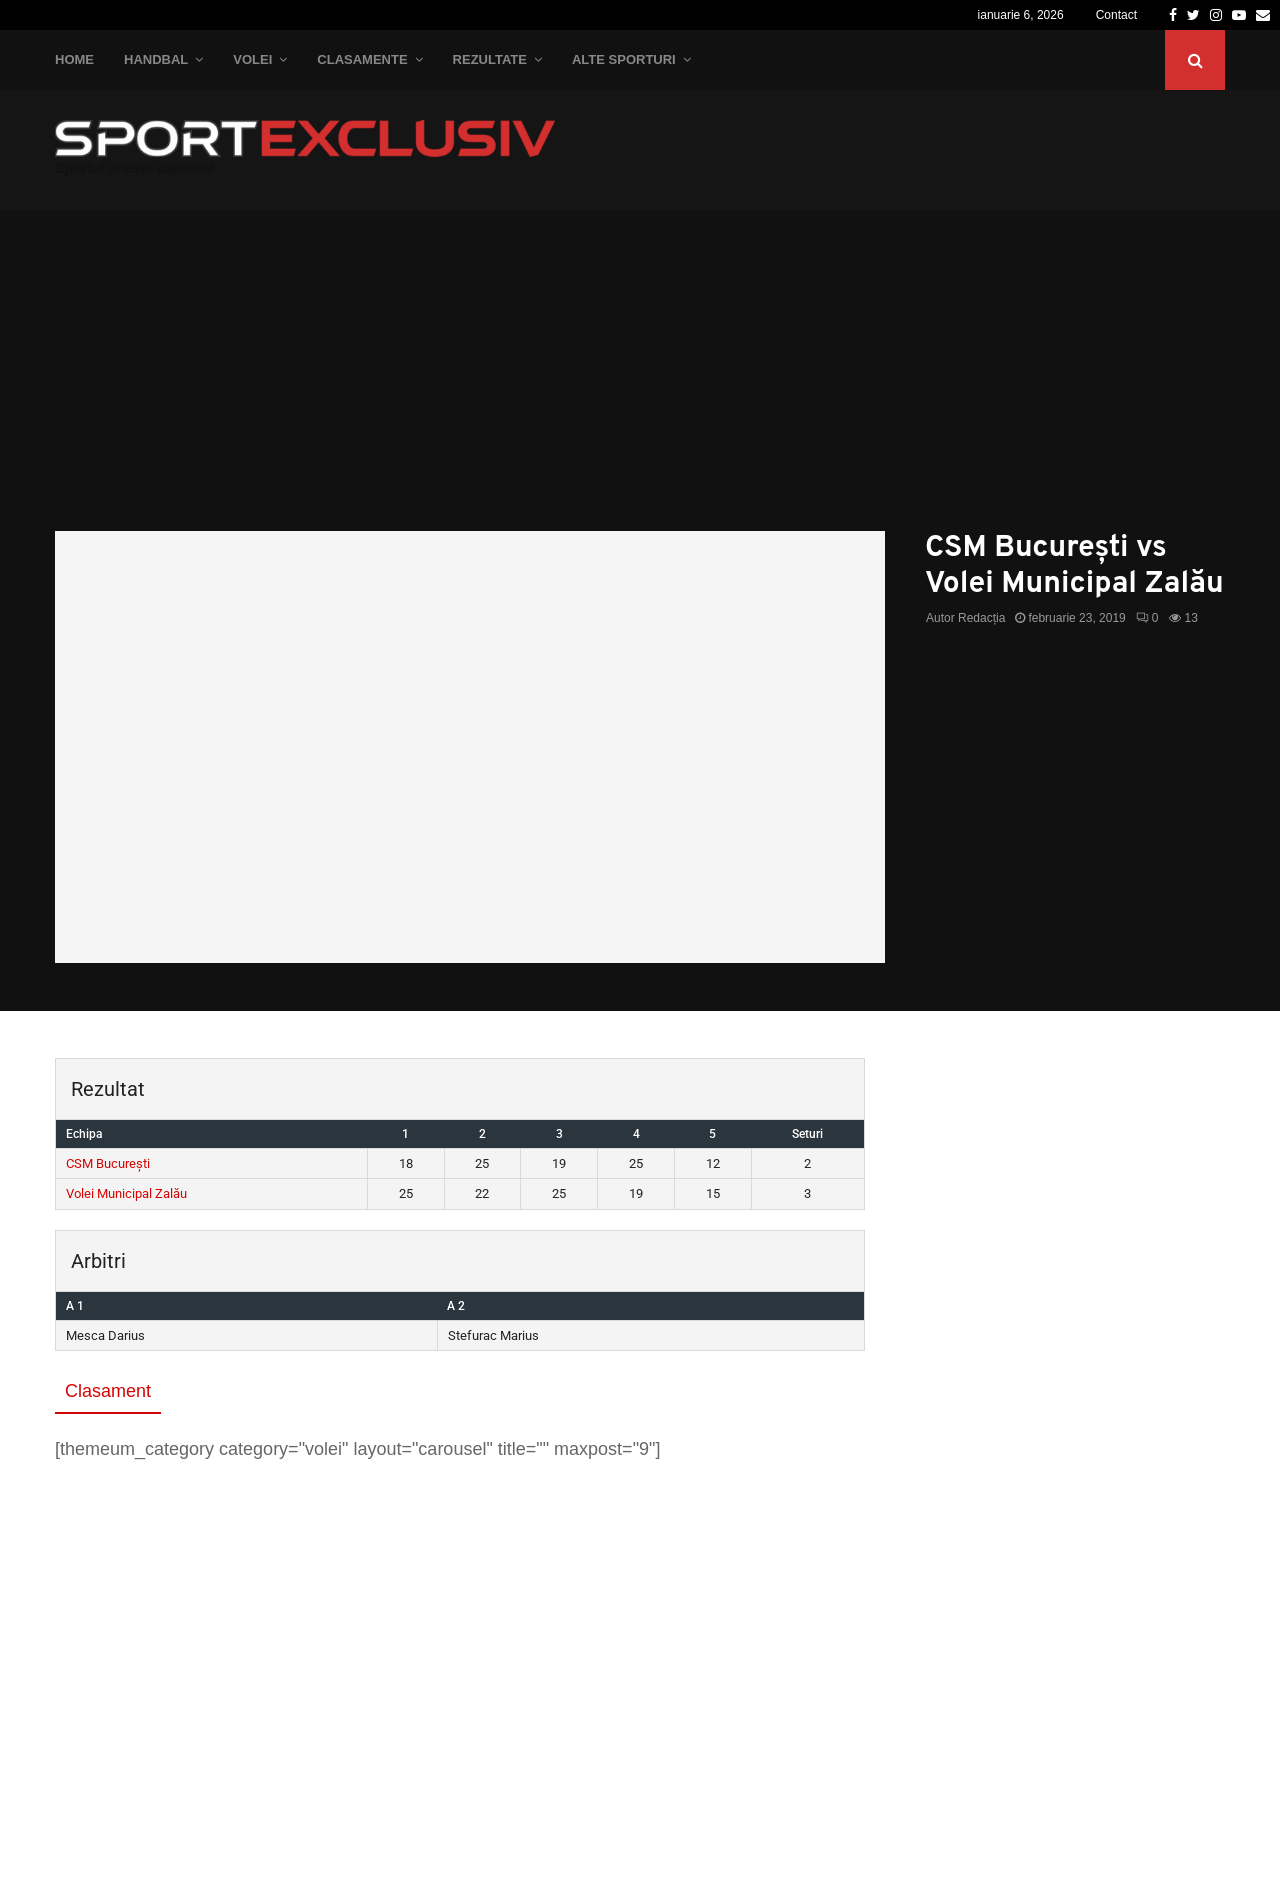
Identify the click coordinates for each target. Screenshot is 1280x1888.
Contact (1116, 15)
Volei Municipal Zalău (126, 1193)
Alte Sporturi (624, 59)
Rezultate (490, 59)
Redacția (981, 618)
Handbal (156, 59)
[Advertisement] (640, 381)
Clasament (108, 1391)
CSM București (108, 1163)
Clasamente (362, 59)
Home (74, 59)
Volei (252, 59)
